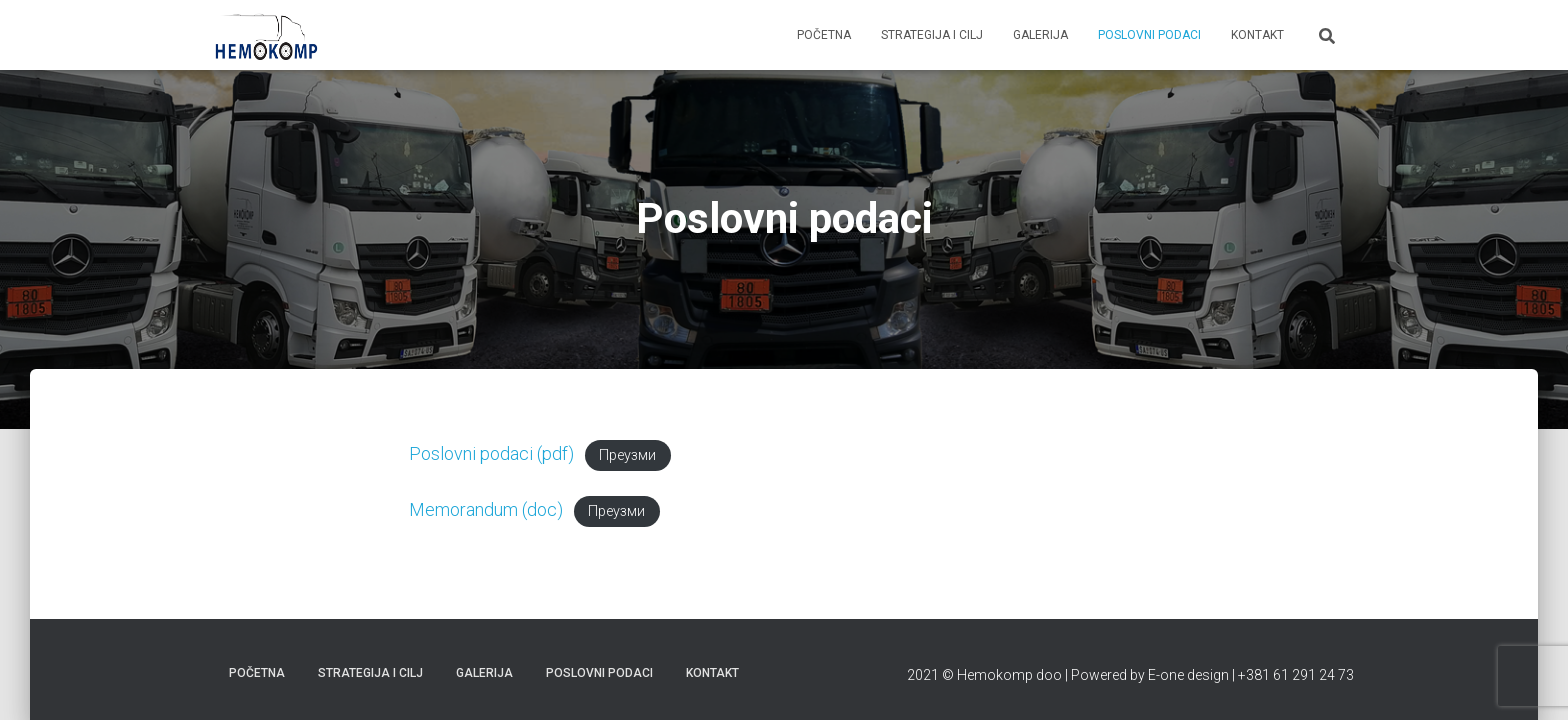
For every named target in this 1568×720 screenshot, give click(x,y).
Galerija (1040, 35)
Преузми (627, 455)
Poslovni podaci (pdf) (491, 453)
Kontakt (1257, 35)
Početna (824, 35)
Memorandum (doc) (486, 509)
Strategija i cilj (932, 35)
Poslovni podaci (1149, 35)
